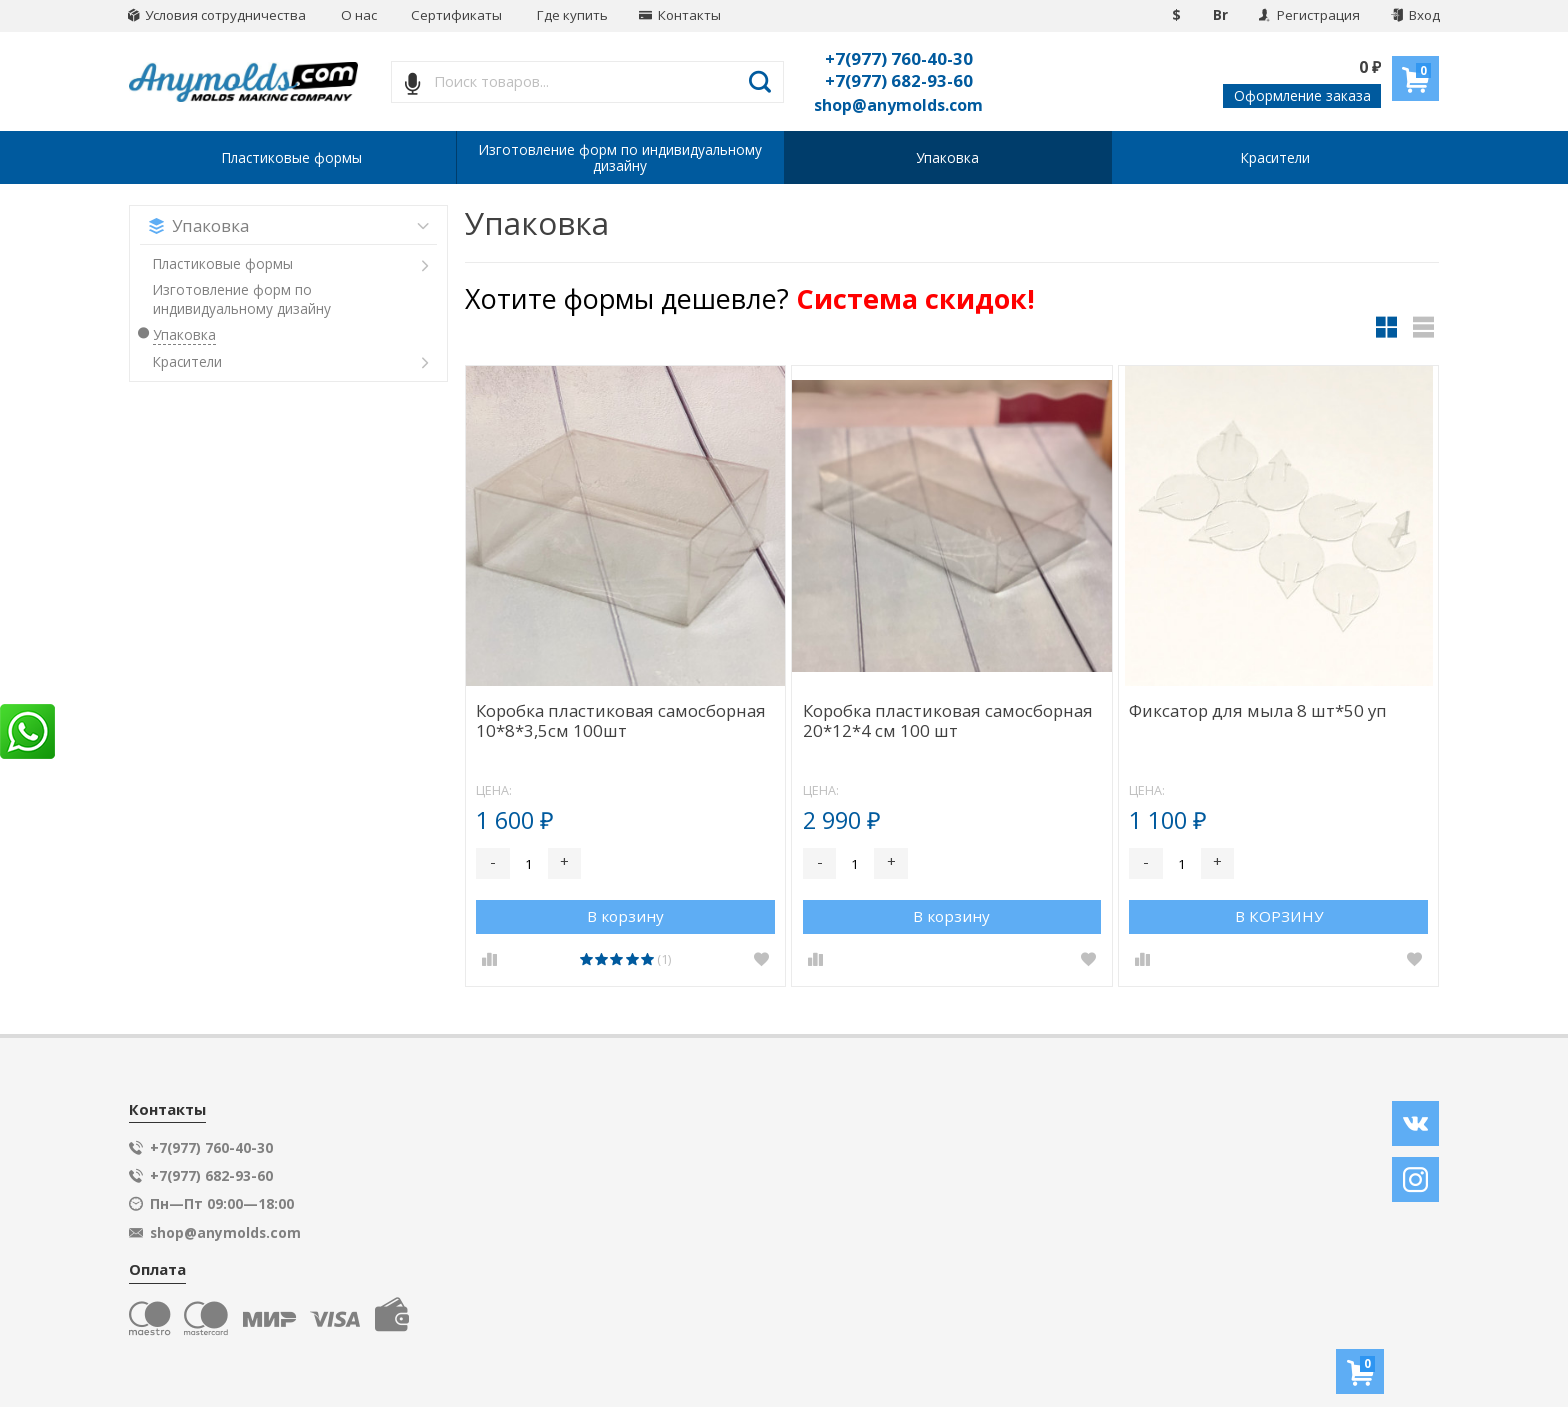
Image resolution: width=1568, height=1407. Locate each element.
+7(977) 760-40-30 (899, 58)
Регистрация (1309, 15)
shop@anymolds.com (898, 105)
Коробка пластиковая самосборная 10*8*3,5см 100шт (621, 721)
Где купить (572, 15)
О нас (359, 15)
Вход (1415, 15)
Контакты (680, 15)
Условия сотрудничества (217, 15)
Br (1220, 15)
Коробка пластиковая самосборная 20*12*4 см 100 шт (948, 721)
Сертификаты (456, 15)
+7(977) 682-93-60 (899, 80)
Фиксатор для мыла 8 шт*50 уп (1258, 711)
